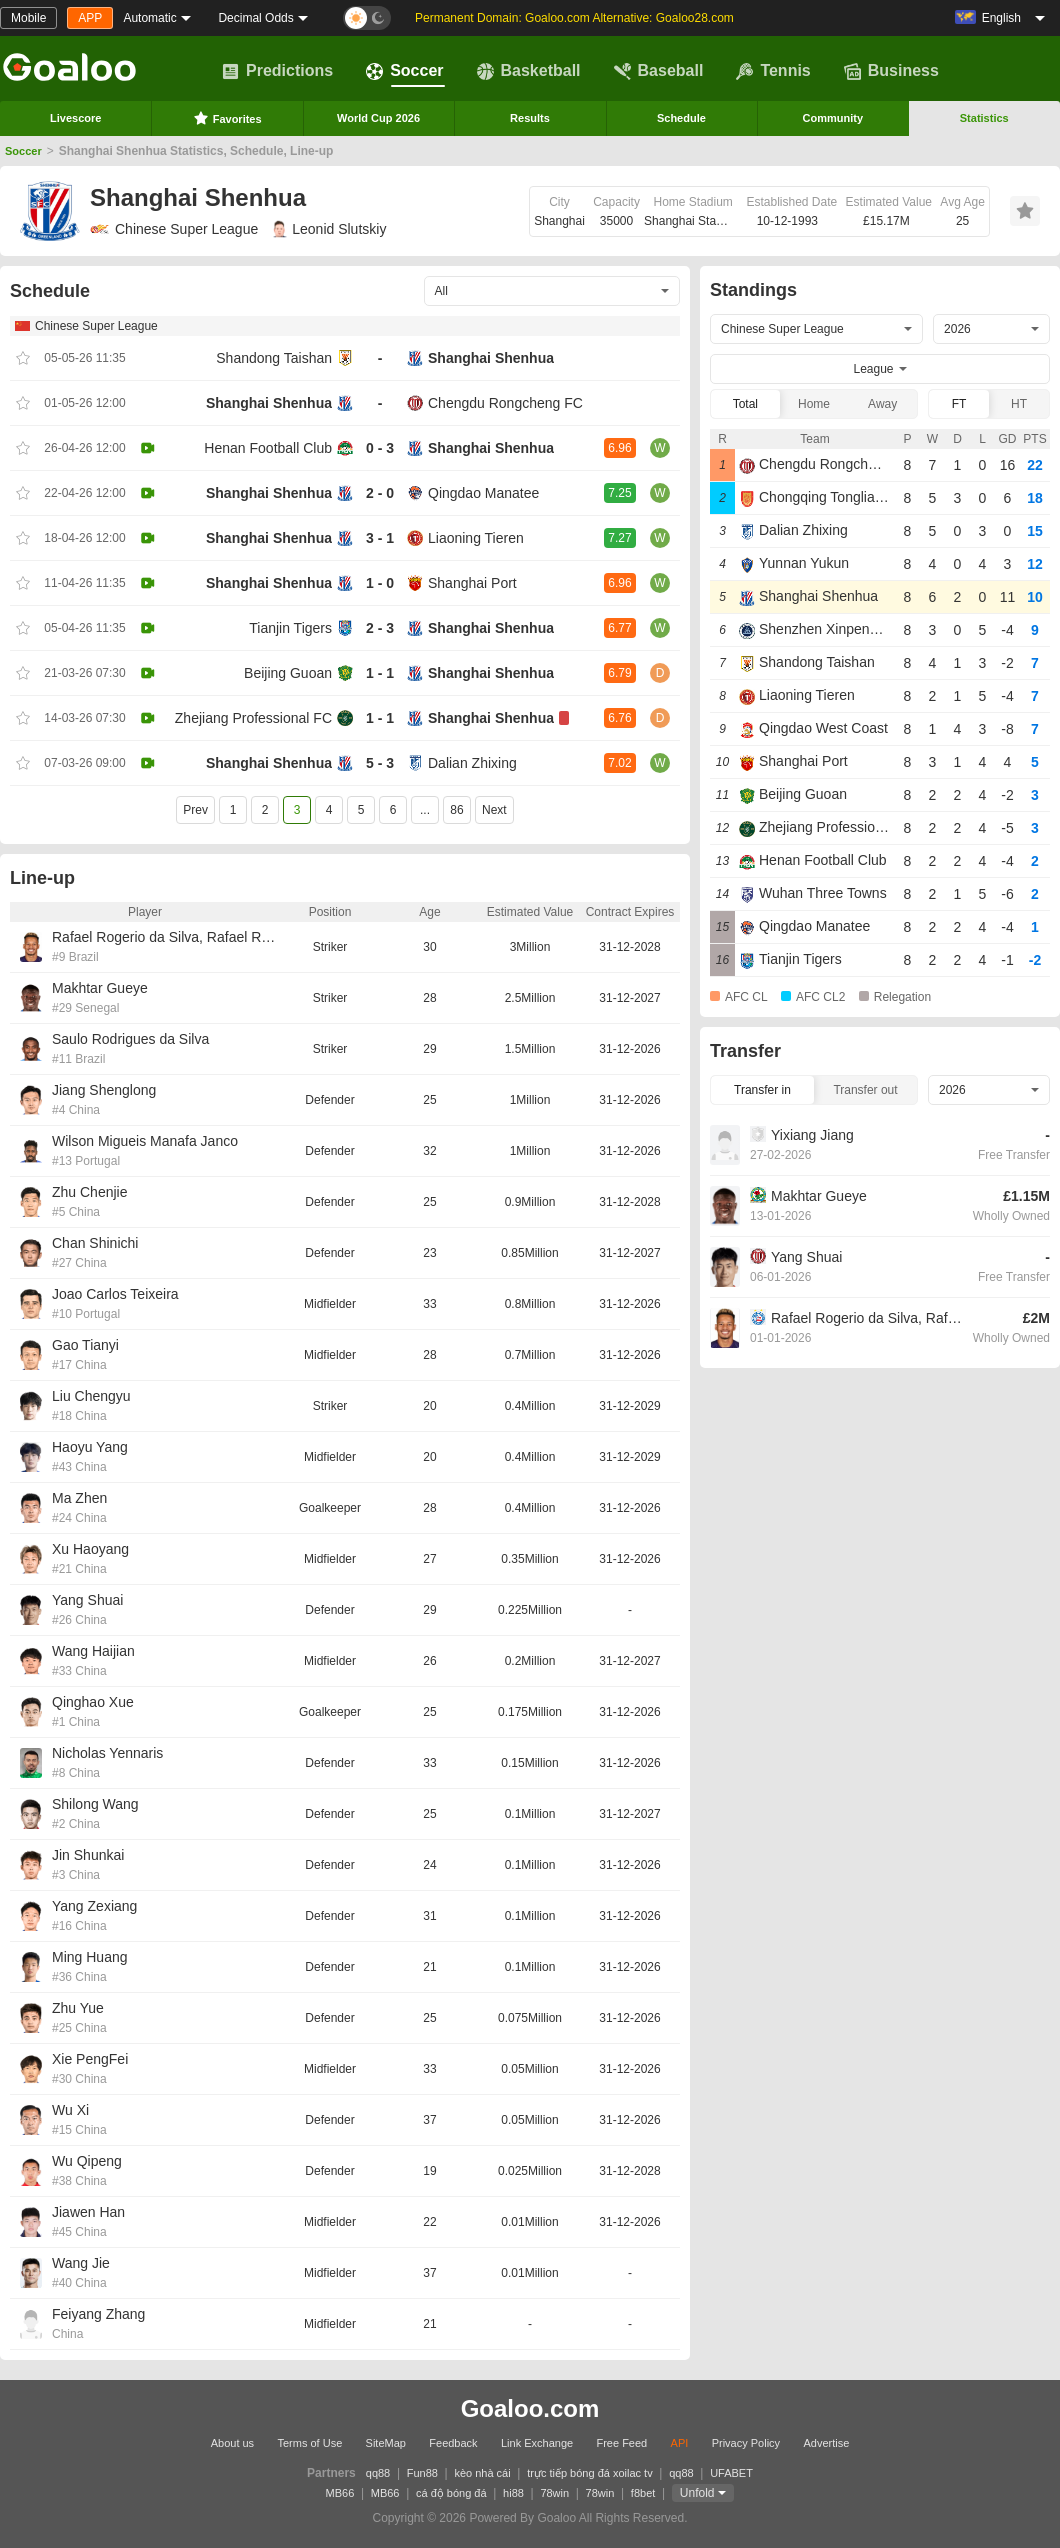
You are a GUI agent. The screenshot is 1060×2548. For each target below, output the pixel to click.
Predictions (277, 71)
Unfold (697, 2493)
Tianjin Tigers (290, 628)
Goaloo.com (530, 2408)
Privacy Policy (746, 2443)
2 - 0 (380, 493)
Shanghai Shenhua (491, 358)
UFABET (731, 2473)
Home (814, 404)
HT (1019, 404)
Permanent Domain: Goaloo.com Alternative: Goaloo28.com (574, 18)
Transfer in (762, 1090)
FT (959, 404)
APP (90, 18)
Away (882, 404)
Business (891, 71)
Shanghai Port (472, 583)
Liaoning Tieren (476, 538)
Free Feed (621, 2443)
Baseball (659, 71)
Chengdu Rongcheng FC (505, 403)
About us (232, 2443)
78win (554, 2493)
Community (833, 118)
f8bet (643, 2493)
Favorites (227, 118)
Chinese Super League (174, 229)
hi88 (513, 2493)
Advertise (826, 2443)
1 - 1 (380, 673)
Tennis (773, 71)
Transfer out (865, 1090)
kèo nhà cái (482, 2473)
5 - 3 (380, 763)
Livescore (75, 118)
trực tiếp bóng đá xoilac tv (590, 2473)
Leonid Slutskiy (329, 229)
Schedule (681, 118)
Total (745, 404)
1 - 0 (380, 583)
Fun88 (422, 2473)
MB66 (340, 2493)
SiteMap (386, 2443)
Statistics (984, 118)
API (680, 2443)
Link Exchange (537, 2443)
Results (530, 118)
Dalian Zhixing (472, 763)
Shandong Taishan (274, 358)
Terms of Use (309, 2443)
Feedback (453, 2443)
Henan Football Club (268, 448)
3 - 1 (380, 538)
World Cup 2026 (378, 118)
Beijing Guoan (288, 673)
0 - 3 (380, 448)
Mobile (28, 18)
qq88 (378, 2473)
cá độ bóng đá (451, 2493)
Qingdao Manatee (483, 493)
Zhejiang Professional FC (253, 718)
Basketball (529, 71)
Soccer (404, 71)
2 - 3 (380, 628)
